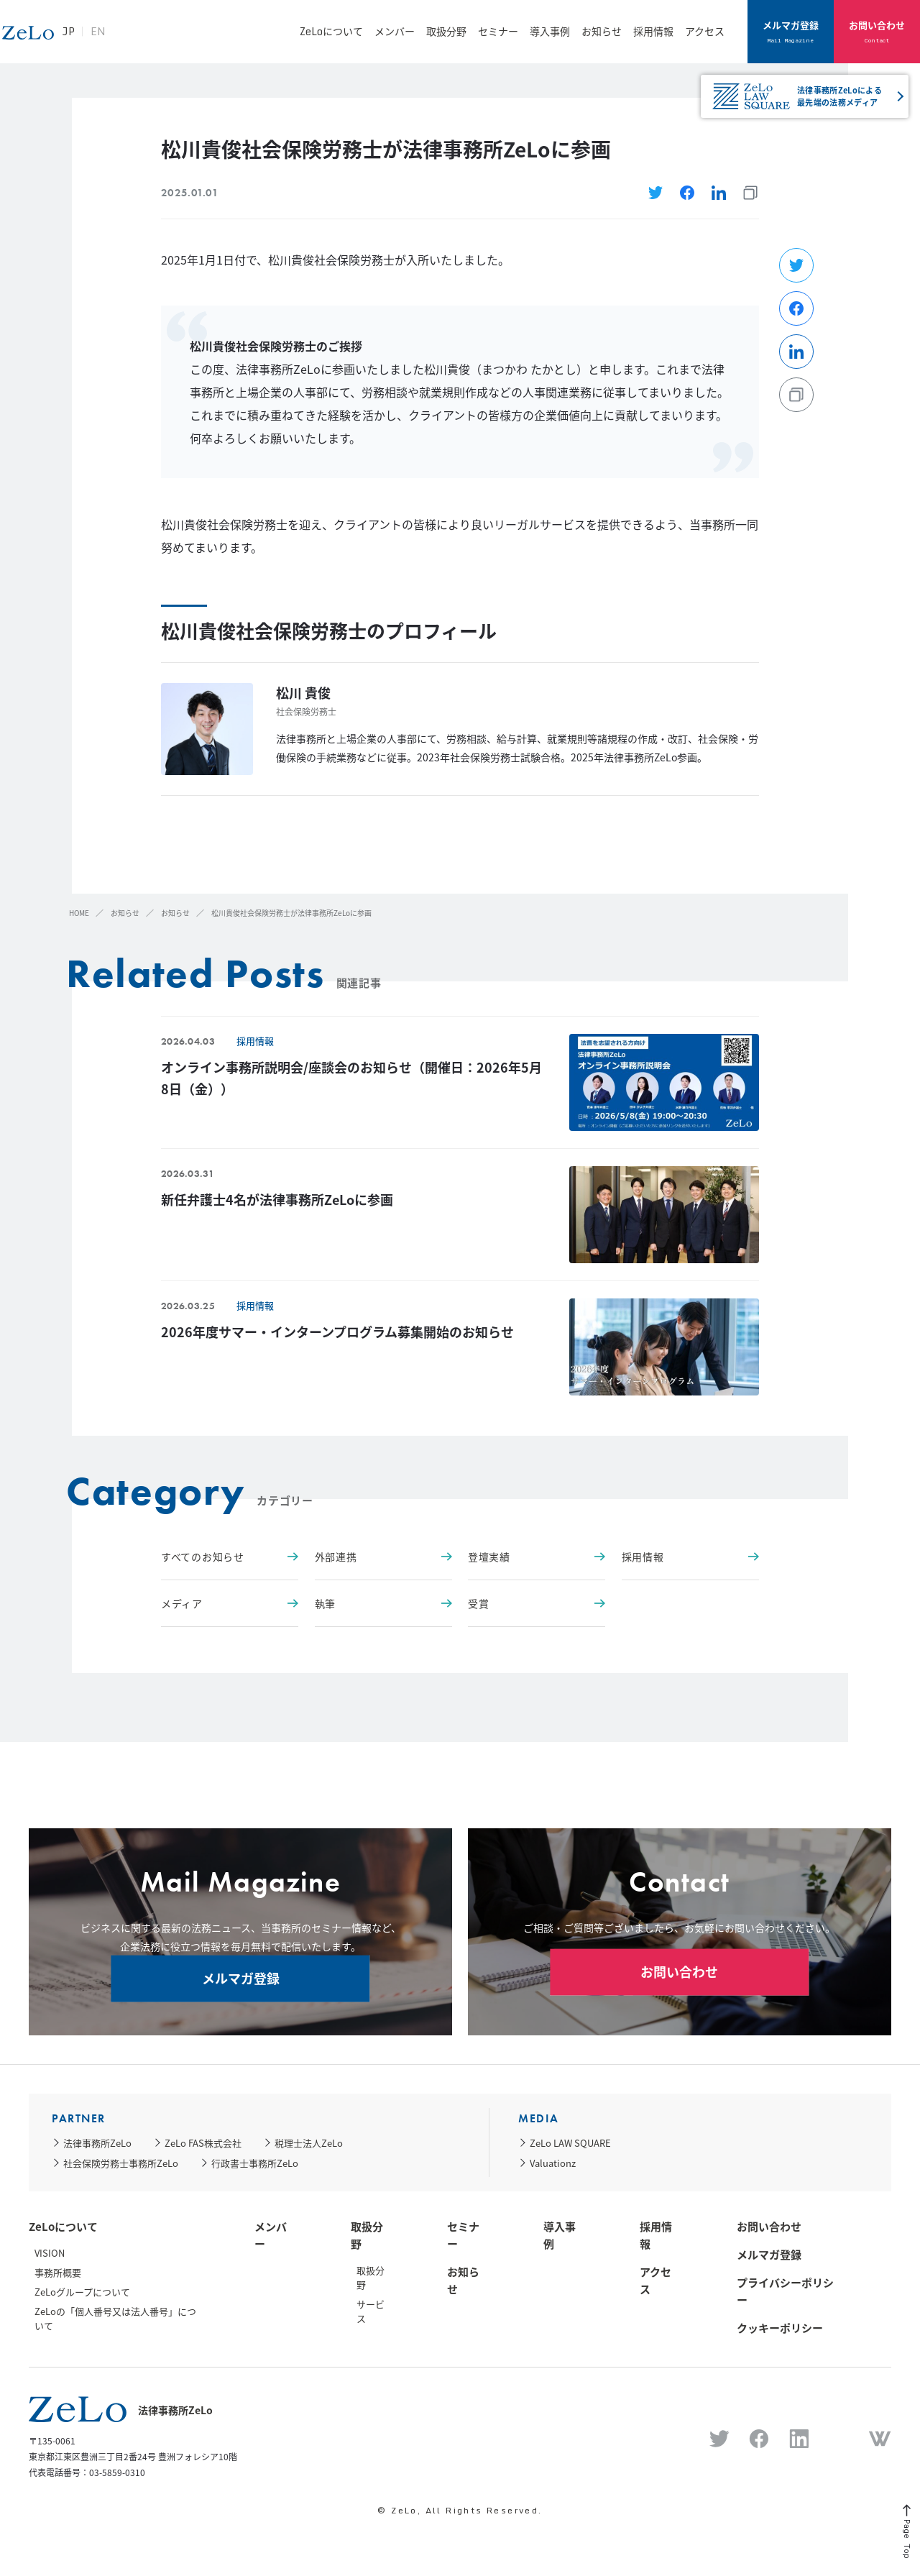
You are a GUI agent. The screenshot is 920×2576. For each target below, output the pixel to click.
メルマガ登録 (791, 31)
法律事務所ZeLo (97, 2143)
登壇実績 (536, 1556)
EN (175, 39)
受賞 (536, 1603)
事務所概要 (57, 2272)
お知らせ (601, 31)
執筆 (383, 1603)
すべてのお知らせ (229, 1556)
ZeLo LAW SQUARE (570, 2143)
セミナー (498, 31)
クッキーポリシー (780, 2328)
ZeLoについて (331, 31)
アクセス (704, 31)
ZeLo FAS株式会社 (203, 2143)
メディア (229, 1603)
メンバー (394, 31)
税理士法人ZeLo (309, 2143)
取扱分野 (446, 31)
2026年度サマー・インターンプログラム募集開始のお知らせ (337, 1332)
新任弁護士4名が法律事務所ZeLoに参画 (277, 1199)
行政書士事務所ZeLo (254, 2163)
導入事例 (550, 31)
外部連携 (383, 1556)
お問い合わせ (877, 31)
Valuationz (553, 2163)
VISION (49, 2253)
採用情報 (653, 31)
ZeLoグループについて (82, 2291)
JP (145, 39)
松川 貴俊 (303, 692)
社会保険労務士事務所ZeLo (120, 2163)
